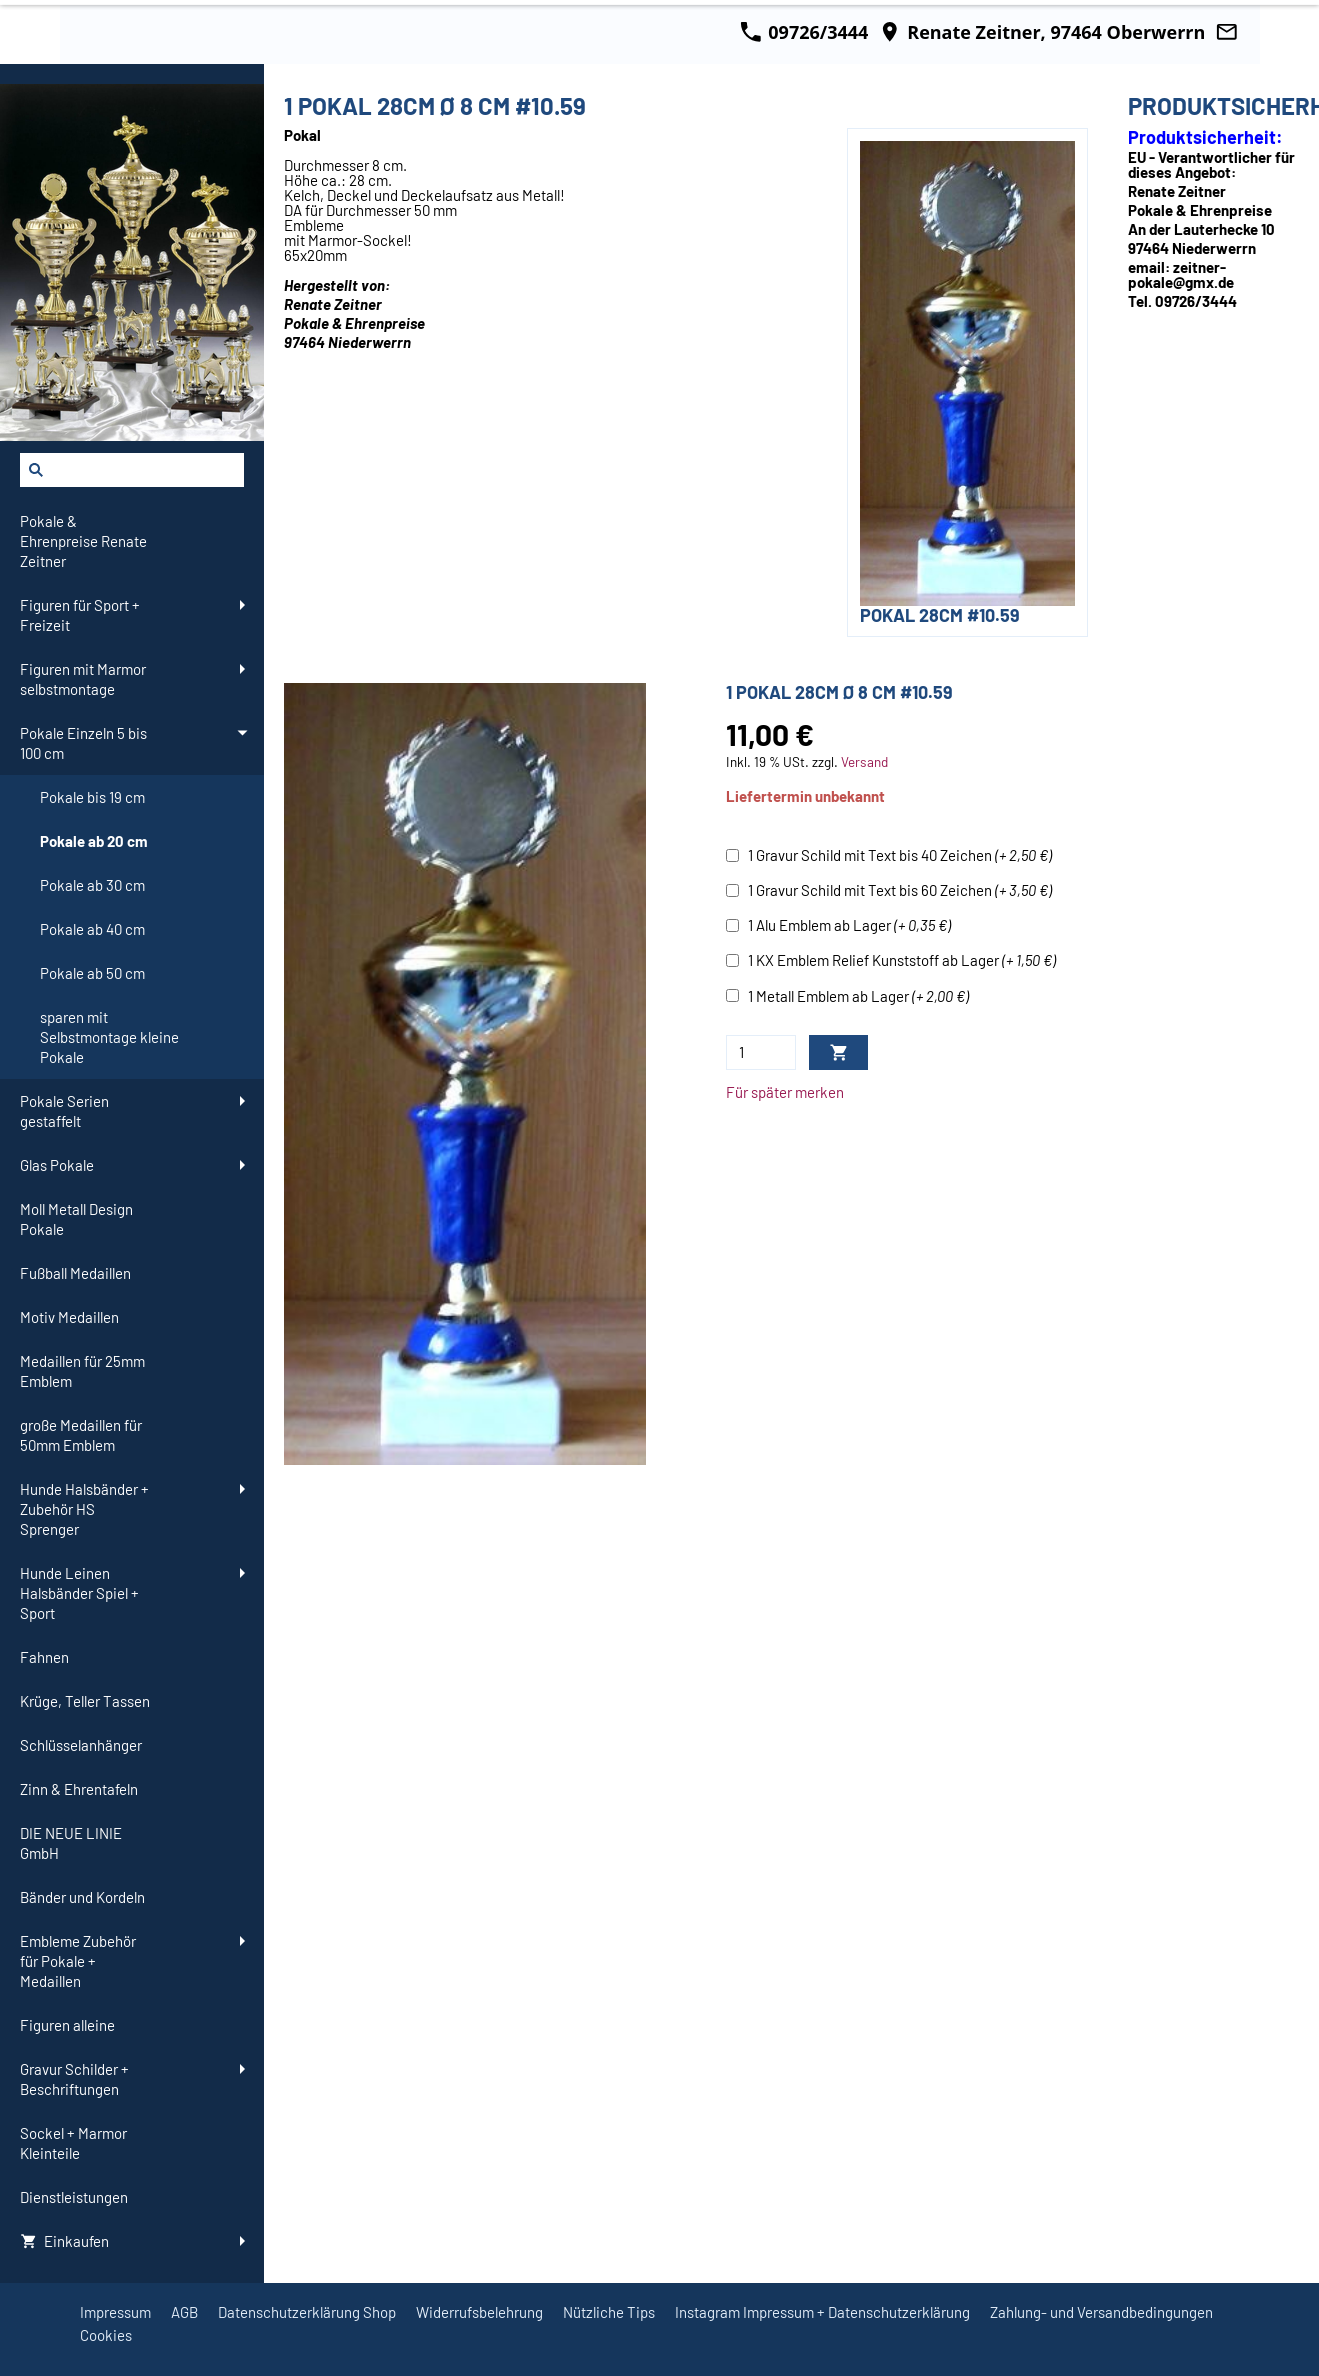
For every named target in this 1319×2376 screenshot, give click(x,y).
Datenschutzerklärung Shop (307, 2312)
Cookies (106, 2335)
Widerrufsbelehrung (479, 2312)
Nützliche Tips (609, 2312)
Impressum (115, 2312)
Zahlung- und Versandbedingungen (1101, 2312)
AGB (184, 2312)
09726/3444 (804, 32)
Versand (864, 761)
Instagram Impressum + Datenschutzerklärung (822, 2312)
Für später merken (785, 1092)
